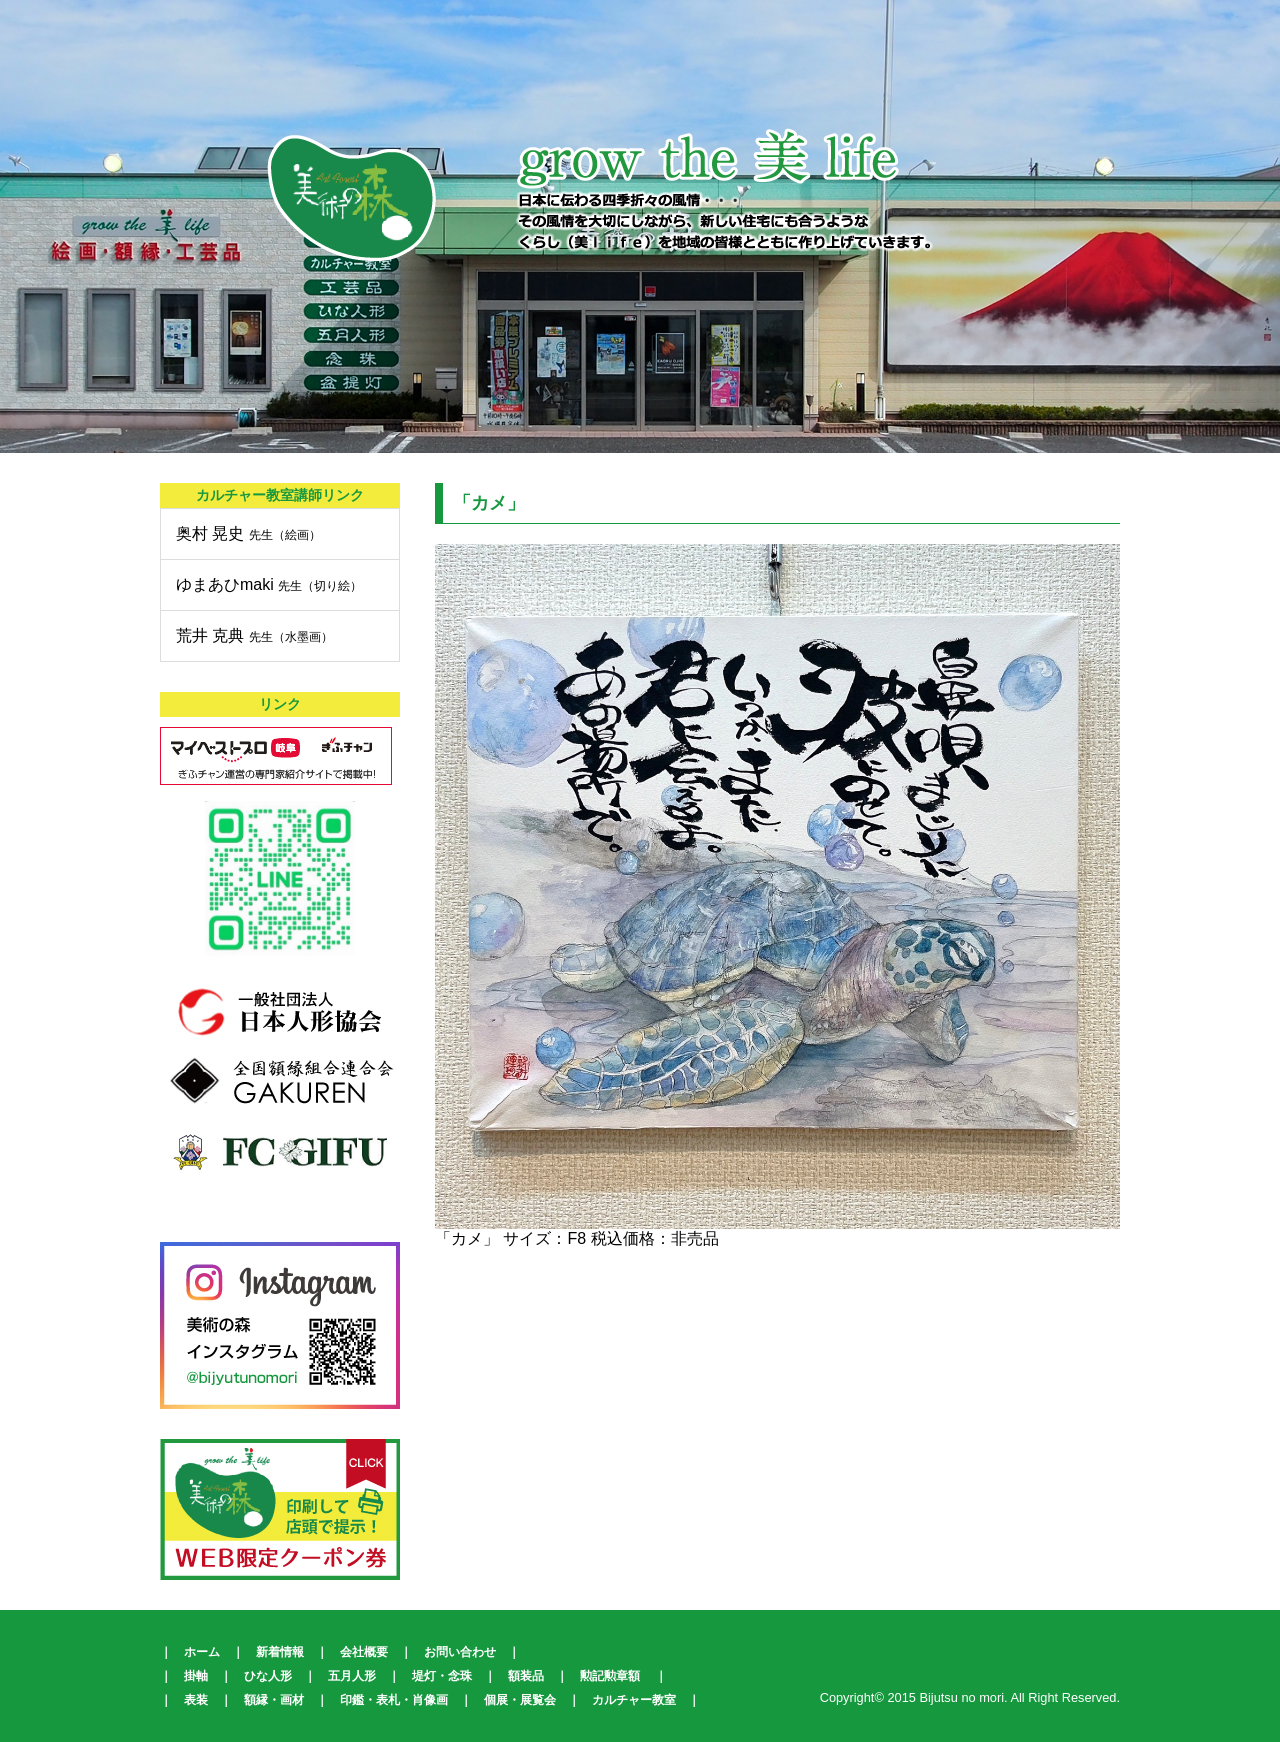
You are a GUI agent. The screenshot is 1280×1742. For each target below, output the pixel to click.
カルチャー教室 (634, 1700)
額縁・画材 (274, 1700)
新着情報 (280, 1652)
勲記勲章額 (610, 1676)
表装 (196, 1700)
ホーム (202, 1652)
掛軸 (196, 1676)
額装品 (526, 1676)
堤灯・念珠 (442, 1676)
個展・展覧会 (520, 1700)
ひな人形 (268, 1676)
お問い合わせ (460, 1652)
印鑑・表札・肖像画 (394, 1700)
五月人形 (352, 1676)
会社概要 (364, 1652)
